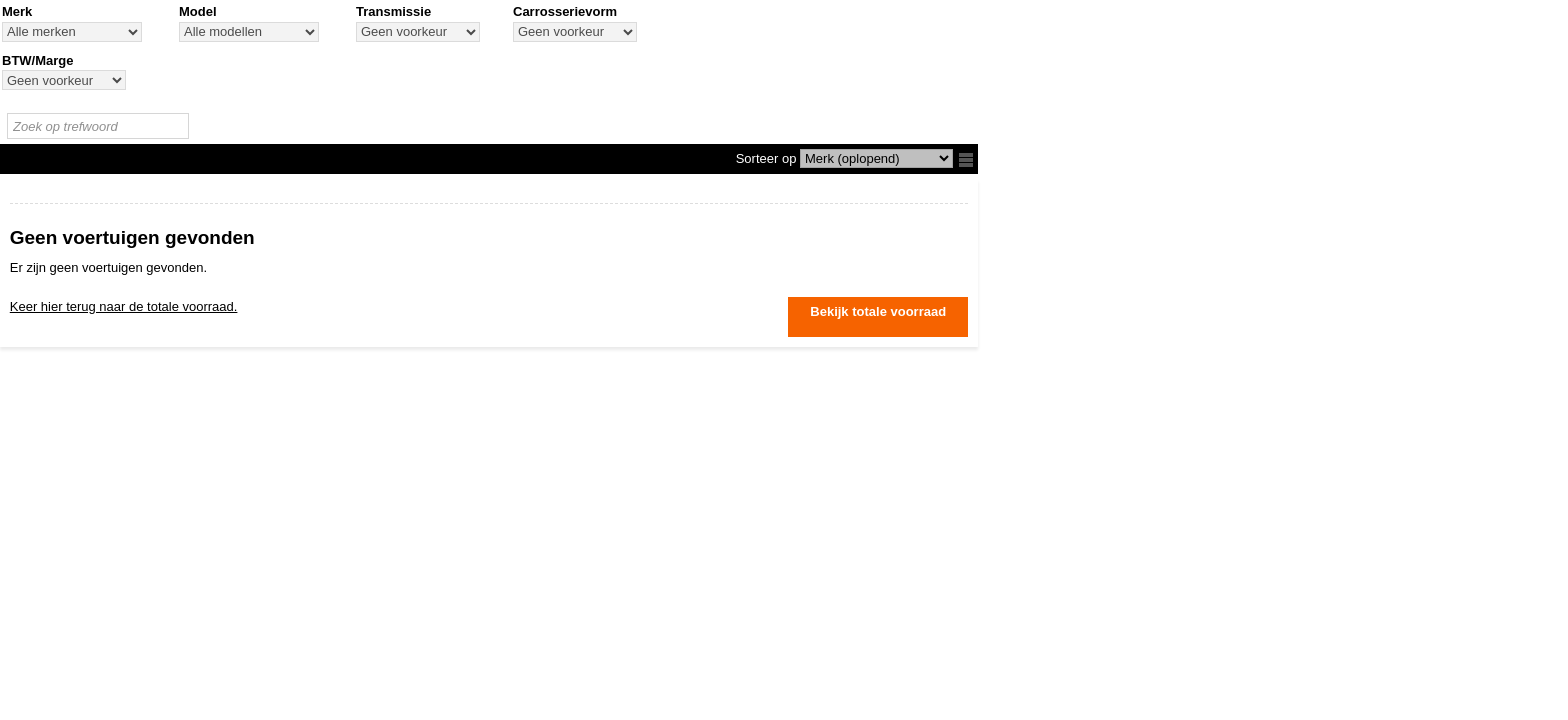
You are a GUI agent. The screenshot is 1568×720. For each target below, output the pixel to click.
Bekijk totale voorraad (878, 311)
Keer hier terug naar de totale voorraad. (124, 306)
